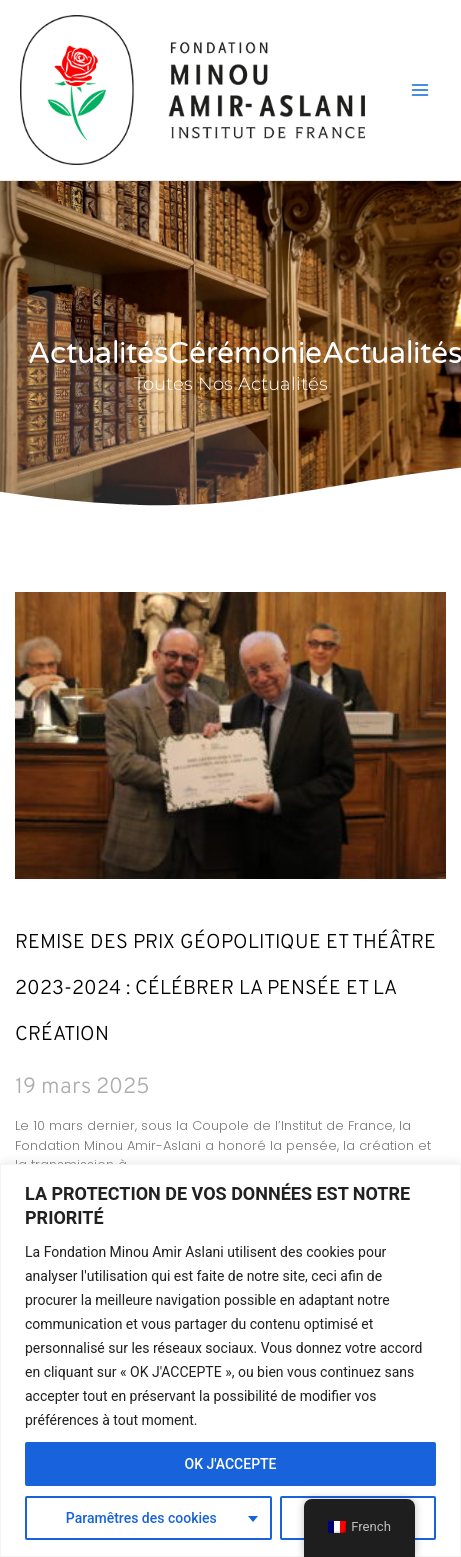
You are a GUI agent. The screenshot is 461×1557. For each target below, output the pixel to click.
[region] (230, 1360)
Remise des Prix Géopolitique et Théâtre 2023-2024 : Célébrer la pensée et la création (225, 989)
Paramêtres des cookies (141, 1518)
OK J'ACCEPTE (230, 1464)
